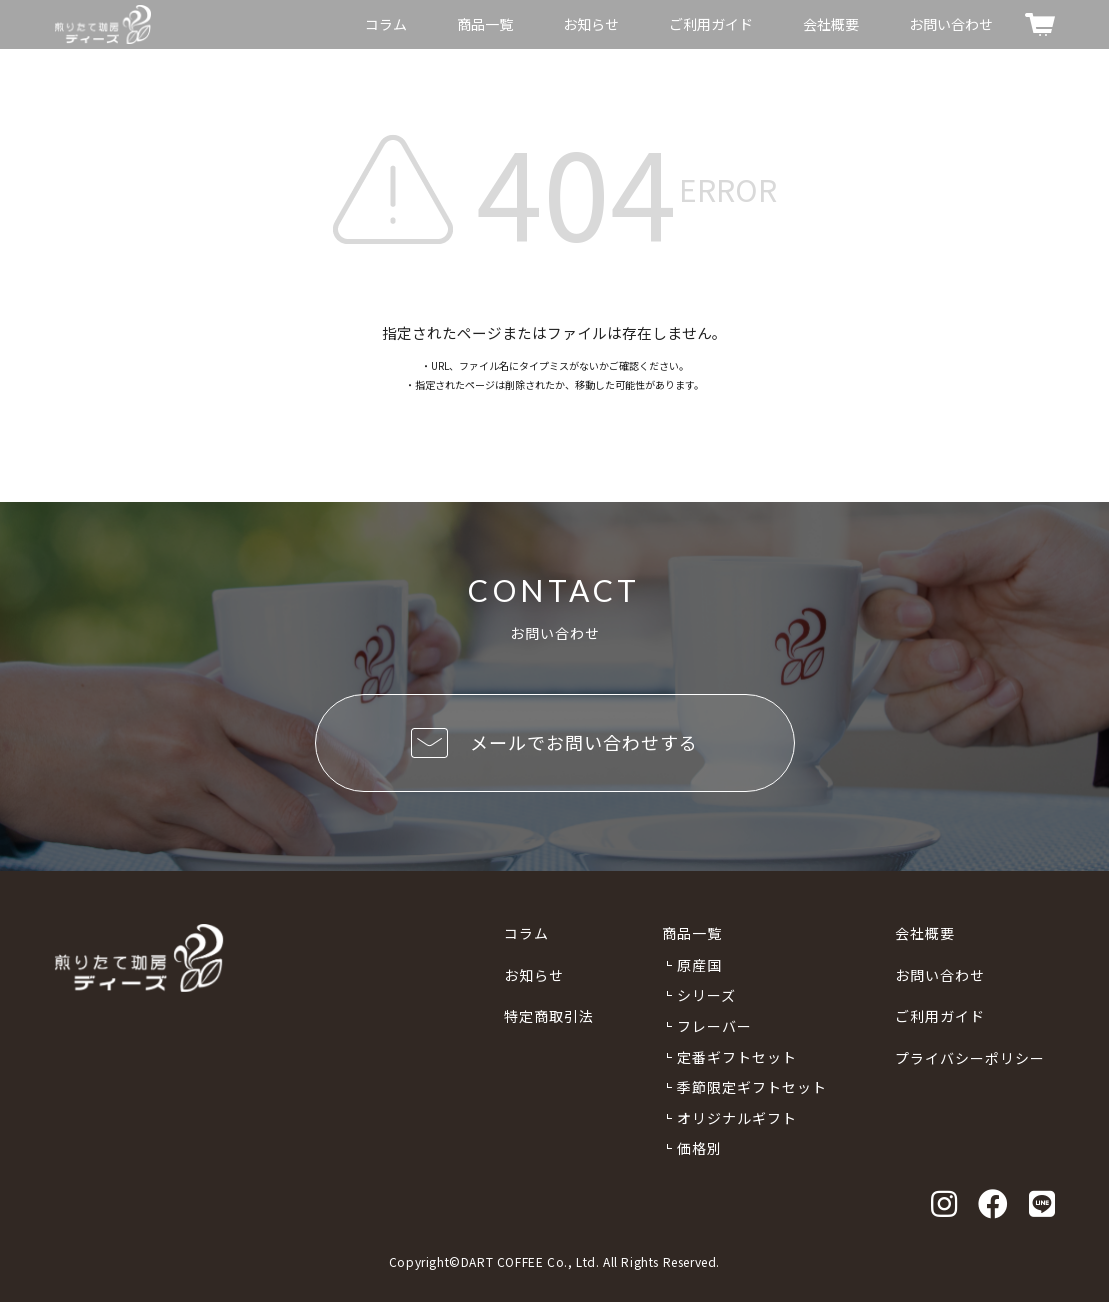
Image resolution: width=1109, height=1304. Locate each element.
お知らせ (591, 24)
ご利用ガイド (711, 24)
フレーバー (714, 1028)
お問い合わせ (951, 24)
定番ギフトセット (737, 1058)
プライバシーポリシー (970, 1060)
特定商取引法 (549, 1018)
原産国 (699, 967)
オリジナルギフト (737, 1120)
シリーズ (706, 997)
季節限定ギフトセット (752, 1089)
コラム (386, 24)
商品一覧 (485, 24)
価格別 (699, 1150)
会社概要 (831, 24)
